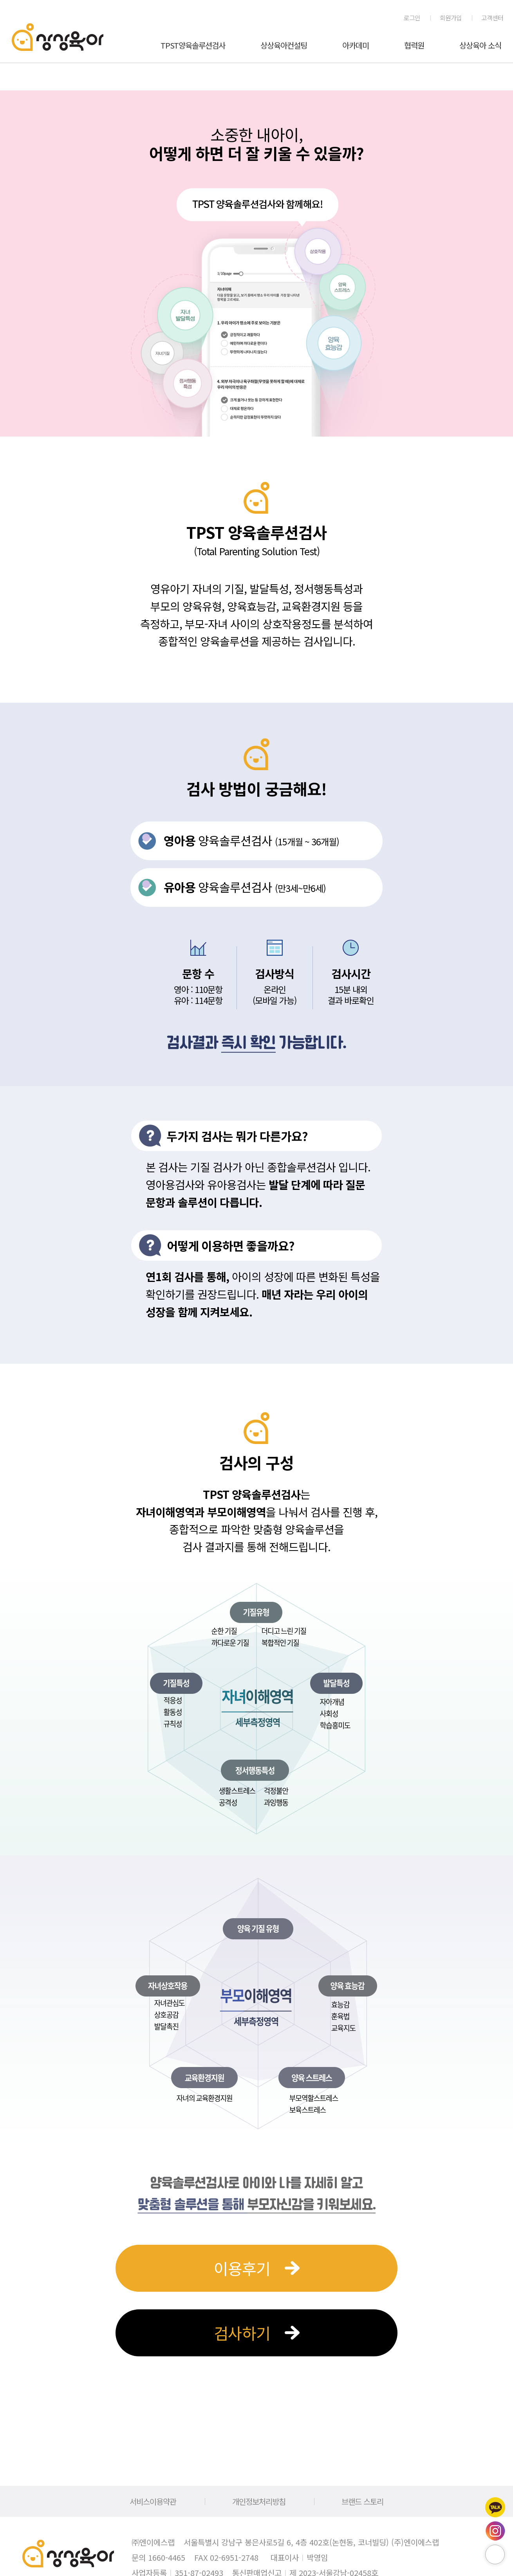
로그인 (412, 18)
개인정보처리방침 (258, 2501)
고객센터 (492, 18)
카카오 (495, 2507)
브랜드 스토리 (362, 2501)
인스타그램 (495, 2531)
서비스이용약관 (153, 2501)
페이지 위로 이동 (495, 2554)
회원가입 (451, 18)
